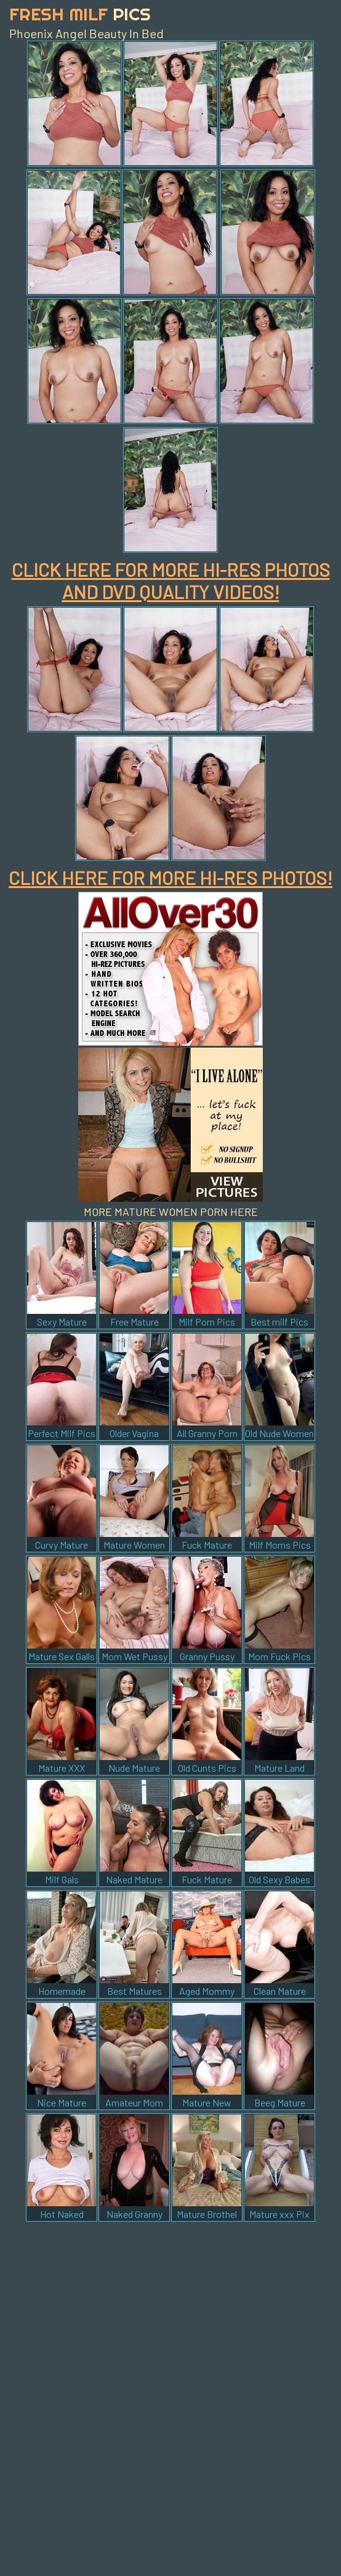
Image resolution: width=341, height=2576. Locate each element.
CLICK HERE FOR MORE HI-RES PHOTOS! (170, 877)
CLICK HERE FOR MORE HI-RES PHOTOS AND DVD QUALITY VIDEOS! (171, 580)
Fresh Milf (80, 14)
